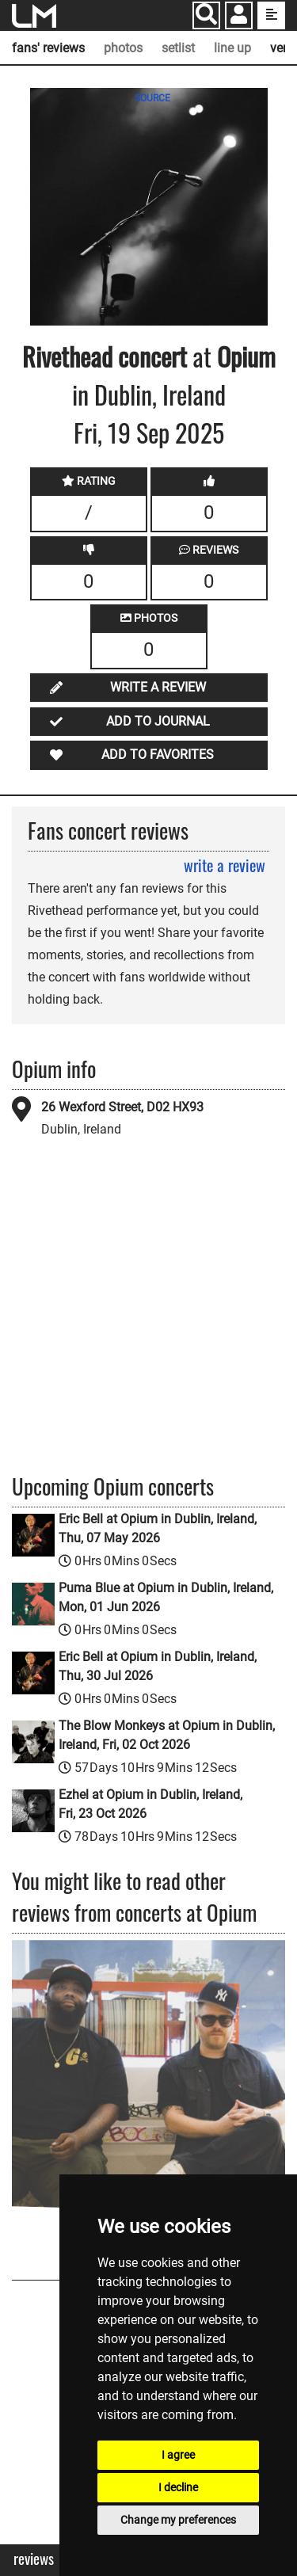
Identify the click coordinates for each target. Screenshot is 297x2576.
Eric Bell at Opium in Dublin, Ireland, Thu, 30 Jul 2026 (158, 1666)
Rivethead (67, 356)
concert (149, 356)
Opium (246, 356)
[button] (238, 17)
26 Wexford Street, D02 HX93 (122, 1107)
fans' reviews (48, 47)
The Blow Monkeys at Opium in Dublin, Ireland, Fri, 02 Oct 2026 (167, 1735)
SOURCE (152, 98)
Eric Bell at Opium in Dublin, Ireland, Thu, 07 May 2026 (158, 1528)
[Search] (206, 15)
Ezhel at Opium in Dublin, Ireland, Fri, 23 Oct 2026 (150, 1804)
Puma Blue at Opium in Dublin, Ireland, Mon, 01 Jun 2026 (166, 1597)
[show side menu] (271, 15)
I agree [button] (178, 2454)
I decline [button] (178, 2487)
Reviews (33, 2559)
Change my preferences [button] (178, 2519)
